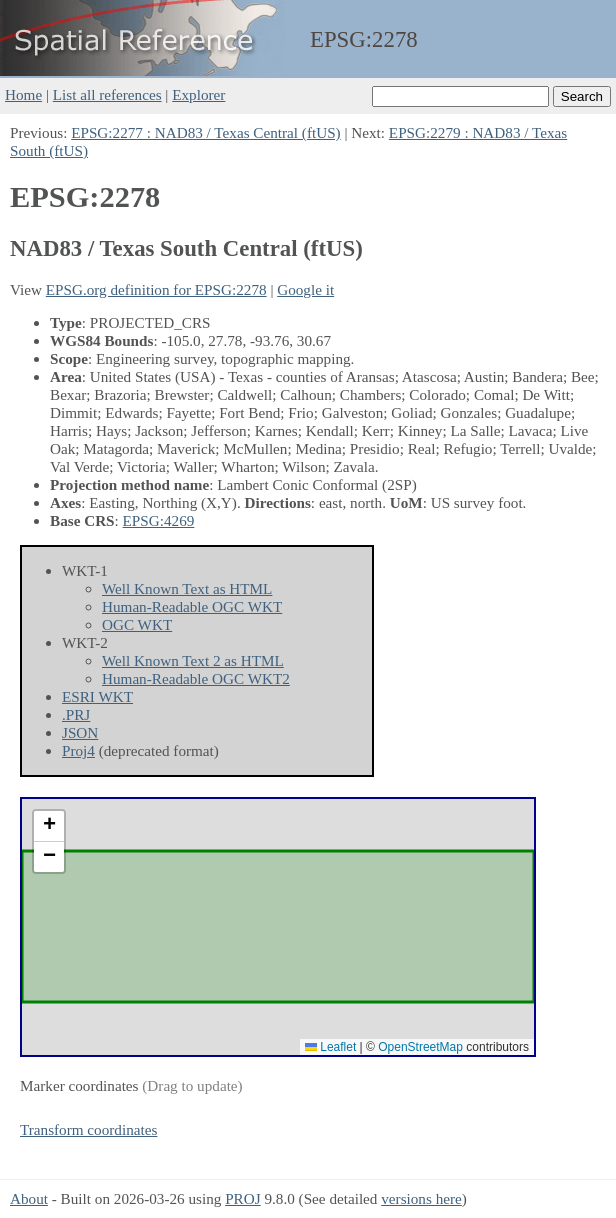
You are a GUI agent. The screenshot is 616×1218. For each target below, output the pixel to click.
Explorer (198, 94)
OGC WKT (137, 624)
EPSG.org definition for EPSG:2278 (156, 289)
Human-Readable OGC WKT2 (196, 678)
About (29, 1198)
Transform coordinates (88, 1129)
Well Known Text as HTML (187, 588)
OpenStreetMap (420, 1047)
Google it (305, 289)
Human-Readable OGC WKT (192, 606)
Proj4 (78, 750)
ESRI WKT (97, 696)
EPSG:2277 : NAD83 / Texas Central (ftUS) (205, 132)
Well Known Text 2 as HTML (193, 660)
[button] (49, 826)
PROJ (242, 1198)
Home (23, 94)
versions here (421, 1198)
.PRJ (76, 714)
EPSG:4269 (159, 520)
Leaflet (330, 1047)
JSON (80, 732)
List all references (107, 94)
